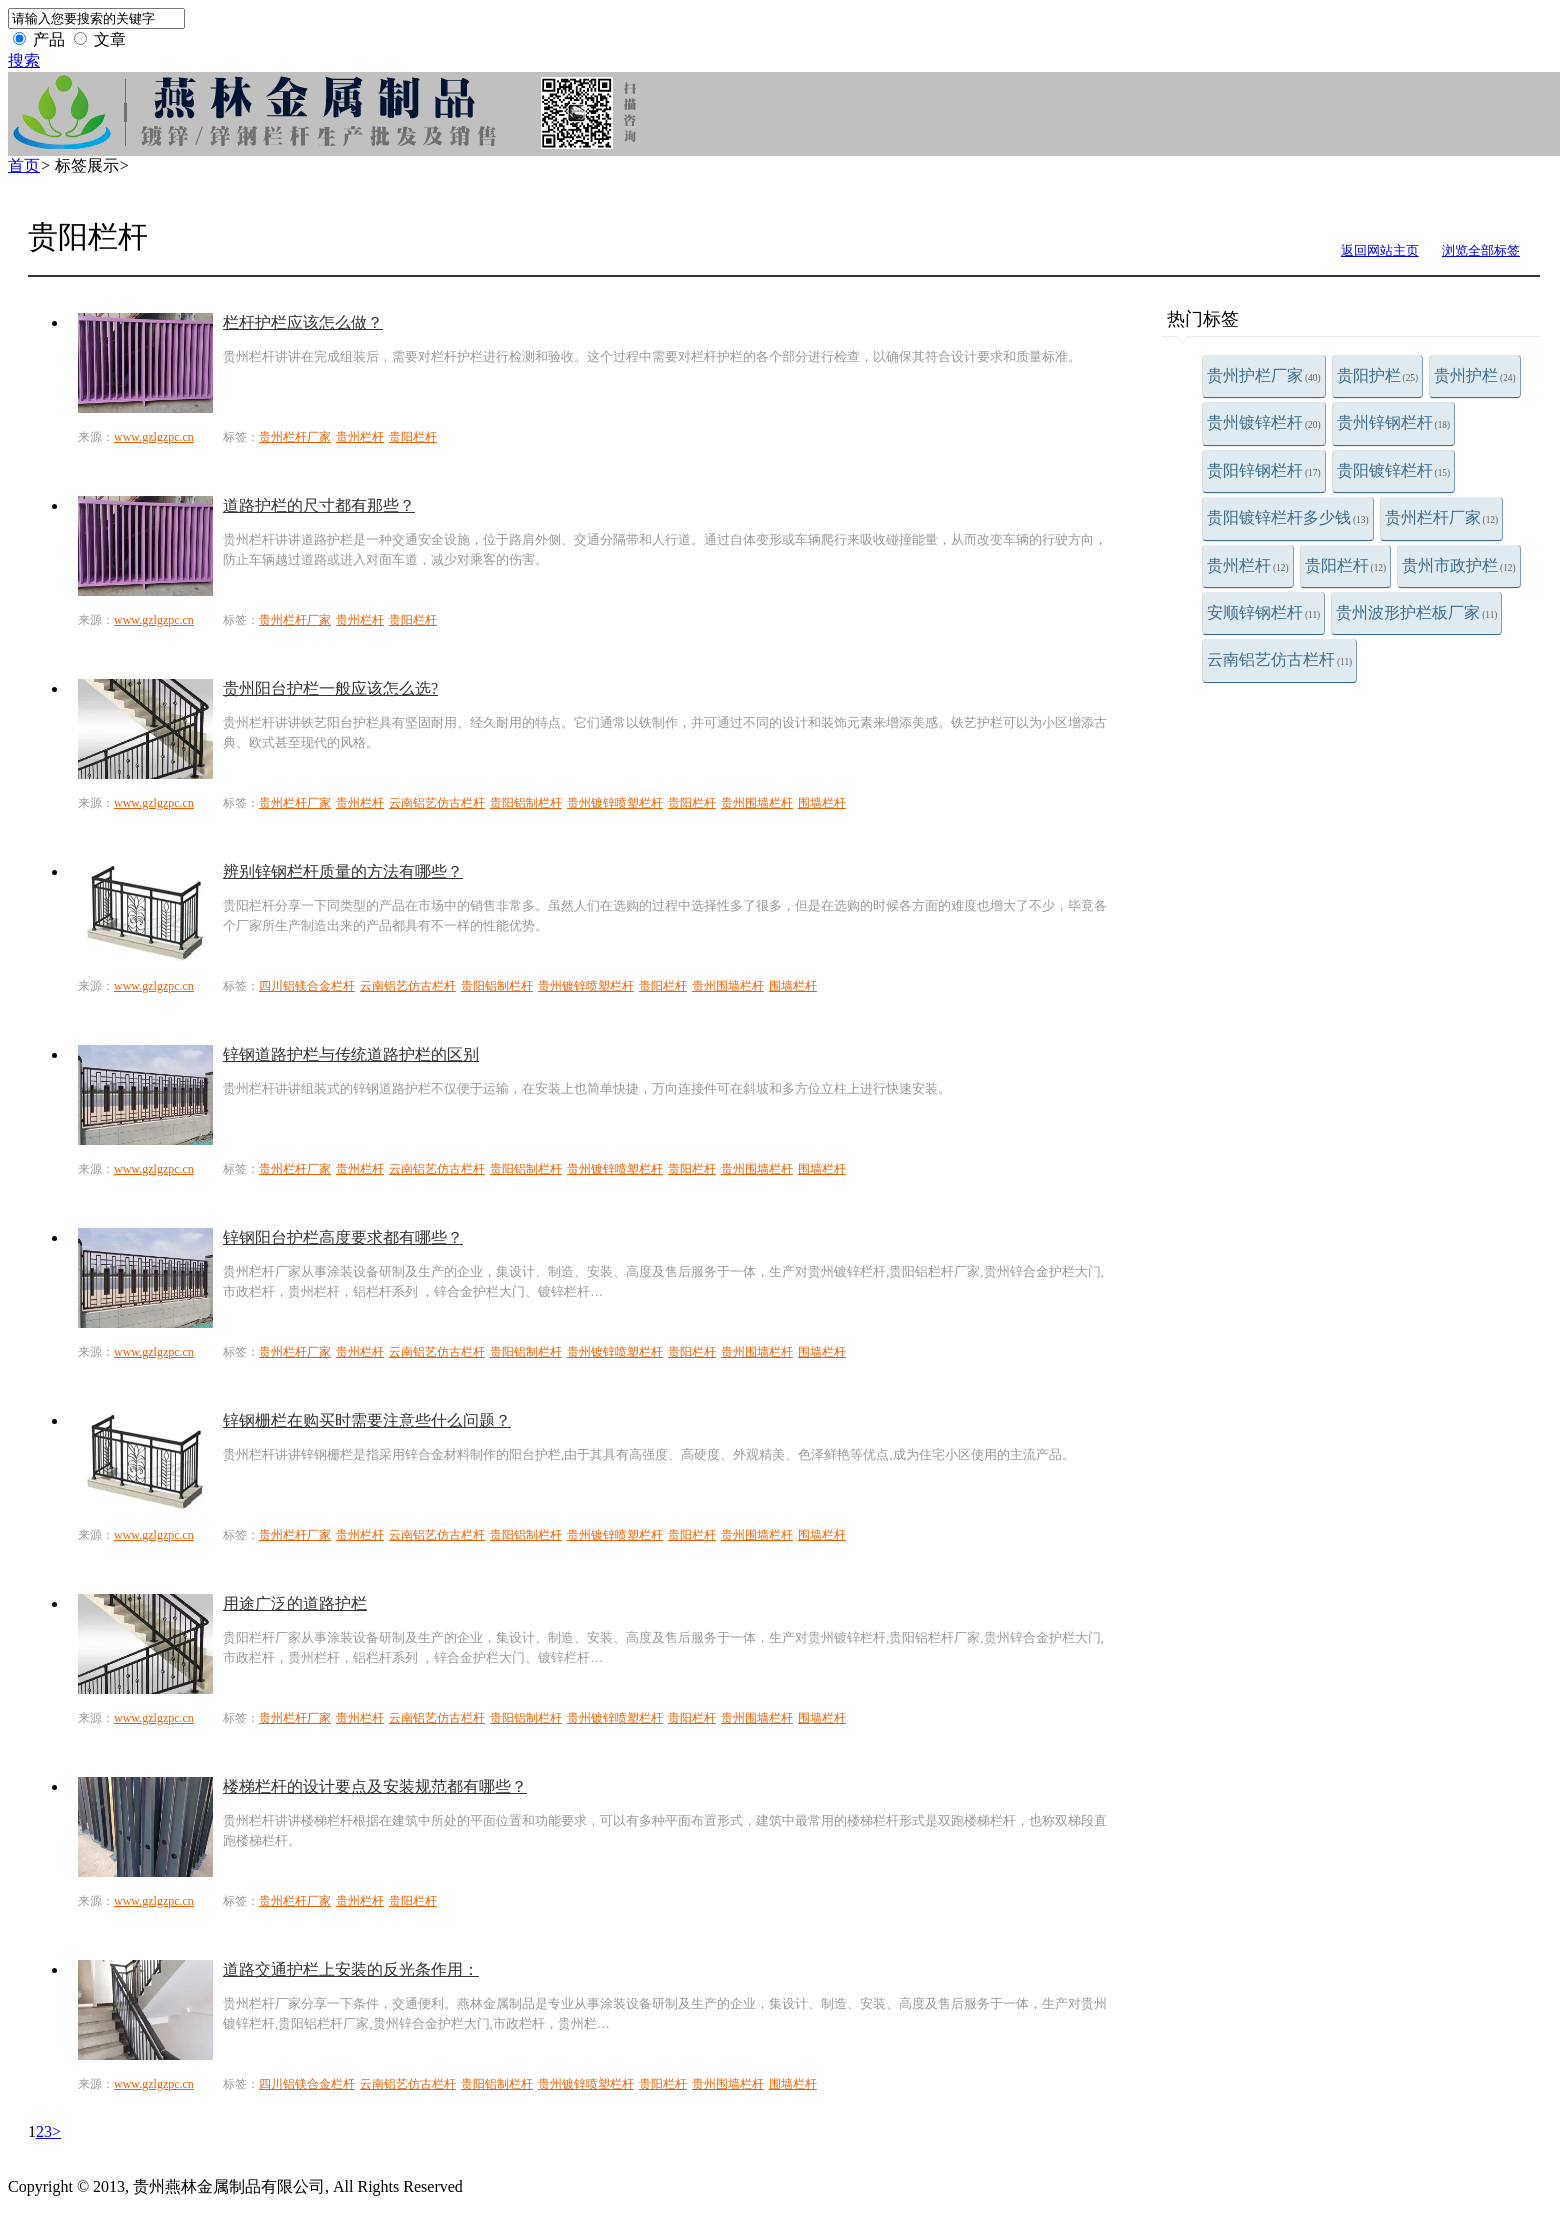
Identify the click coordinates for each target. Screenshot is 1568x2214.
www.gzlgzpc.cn (154, 437)
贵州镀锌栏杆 (1264, 422)
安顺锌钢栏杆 (1263, 612)
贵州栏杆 (1248, 565)
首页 (24, 165)
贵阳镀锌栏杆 (1394, 470)
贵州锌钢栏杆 (1394, 422)
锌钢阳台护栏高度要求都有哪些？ (343, 1237)
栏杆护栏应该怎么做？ (303, 322)
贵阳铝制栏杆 (526, 803)
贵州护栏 (1475, 375)
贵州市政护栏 (1459, 565)
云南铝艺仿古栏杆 (1279, 659)
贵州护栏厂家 (1264, 375)
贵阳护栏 (1378, 375)
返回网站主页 (1380, 250)
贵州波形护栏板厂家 (1416, 612)
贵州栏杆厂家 (1442, 517)
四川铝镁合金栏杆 (307, 986)
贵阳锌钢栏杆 (1264, 470)
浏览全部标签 (1481, 250)
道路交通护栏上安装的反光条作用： (351, 1969)
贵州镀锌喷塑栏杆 (615, 803)
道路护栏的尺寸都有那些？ (319, 505)
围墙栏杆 (822, 803)
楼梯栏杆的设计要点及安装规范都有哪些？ (375, 1786)
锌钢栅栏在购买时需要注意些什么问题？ (367, 1420)
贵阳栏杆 (1346, 565)
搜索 (24, 60)
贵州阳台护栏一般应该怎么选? (330, 688)
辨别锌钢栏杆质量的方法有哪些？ (343, 871)
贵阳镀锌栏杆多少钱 (1288, 517)
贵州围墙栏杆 (757, 803)
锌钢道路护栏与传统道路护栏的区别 (351, 1054)
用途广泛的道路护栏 (295, 1603)
